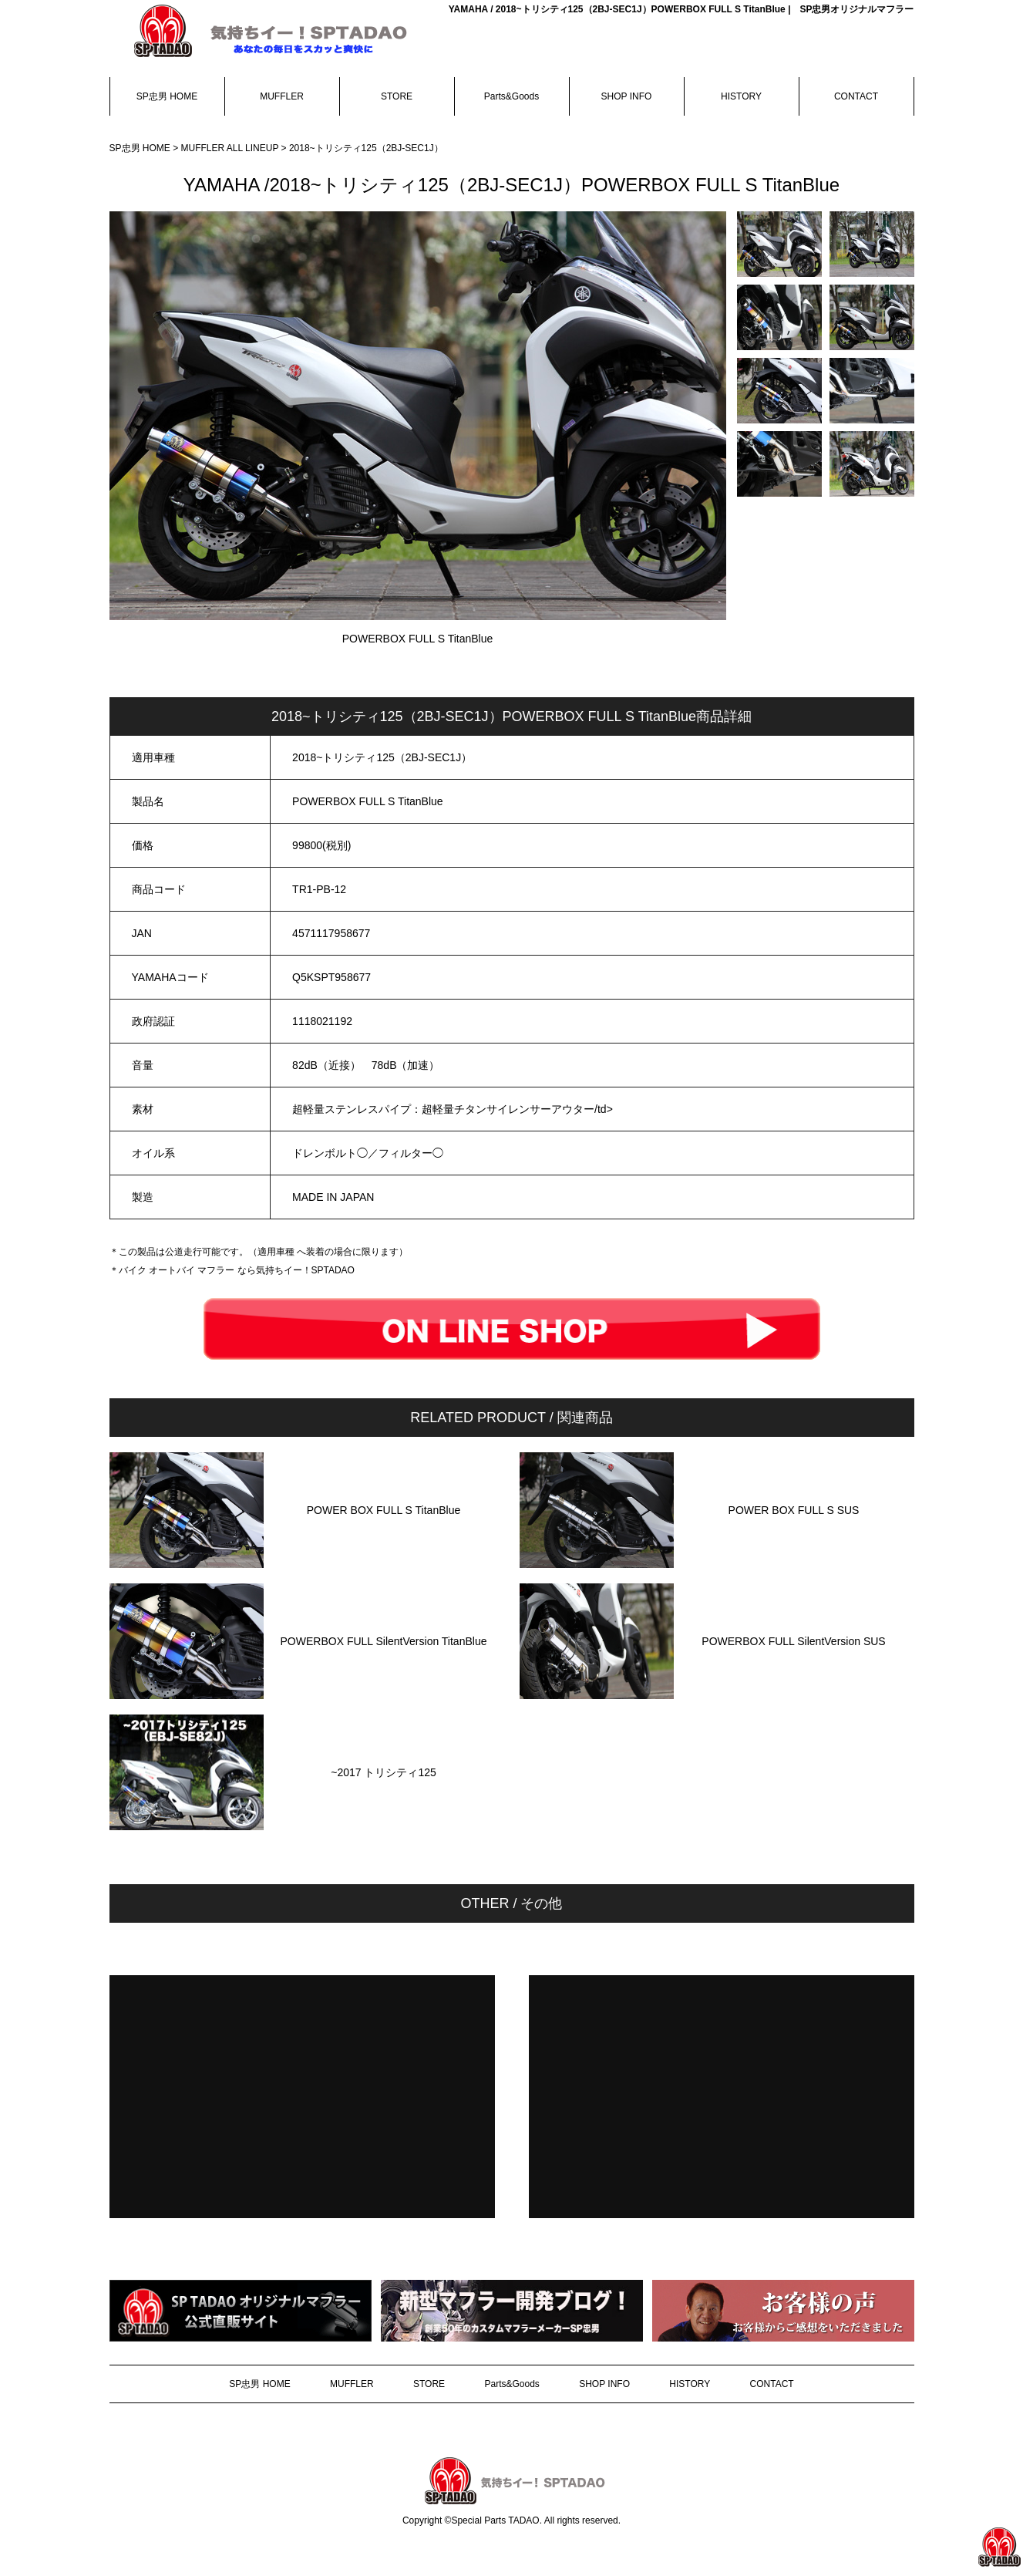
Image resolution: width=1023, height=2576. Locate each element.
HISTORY (741, 96)
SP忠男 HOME (166, 96)
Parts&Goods (511, 96)
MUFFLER (282, 96)
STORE (396, 96)
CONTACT (856, 96)
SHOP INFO (626, 96)
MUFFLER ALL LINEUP (231, 148)
